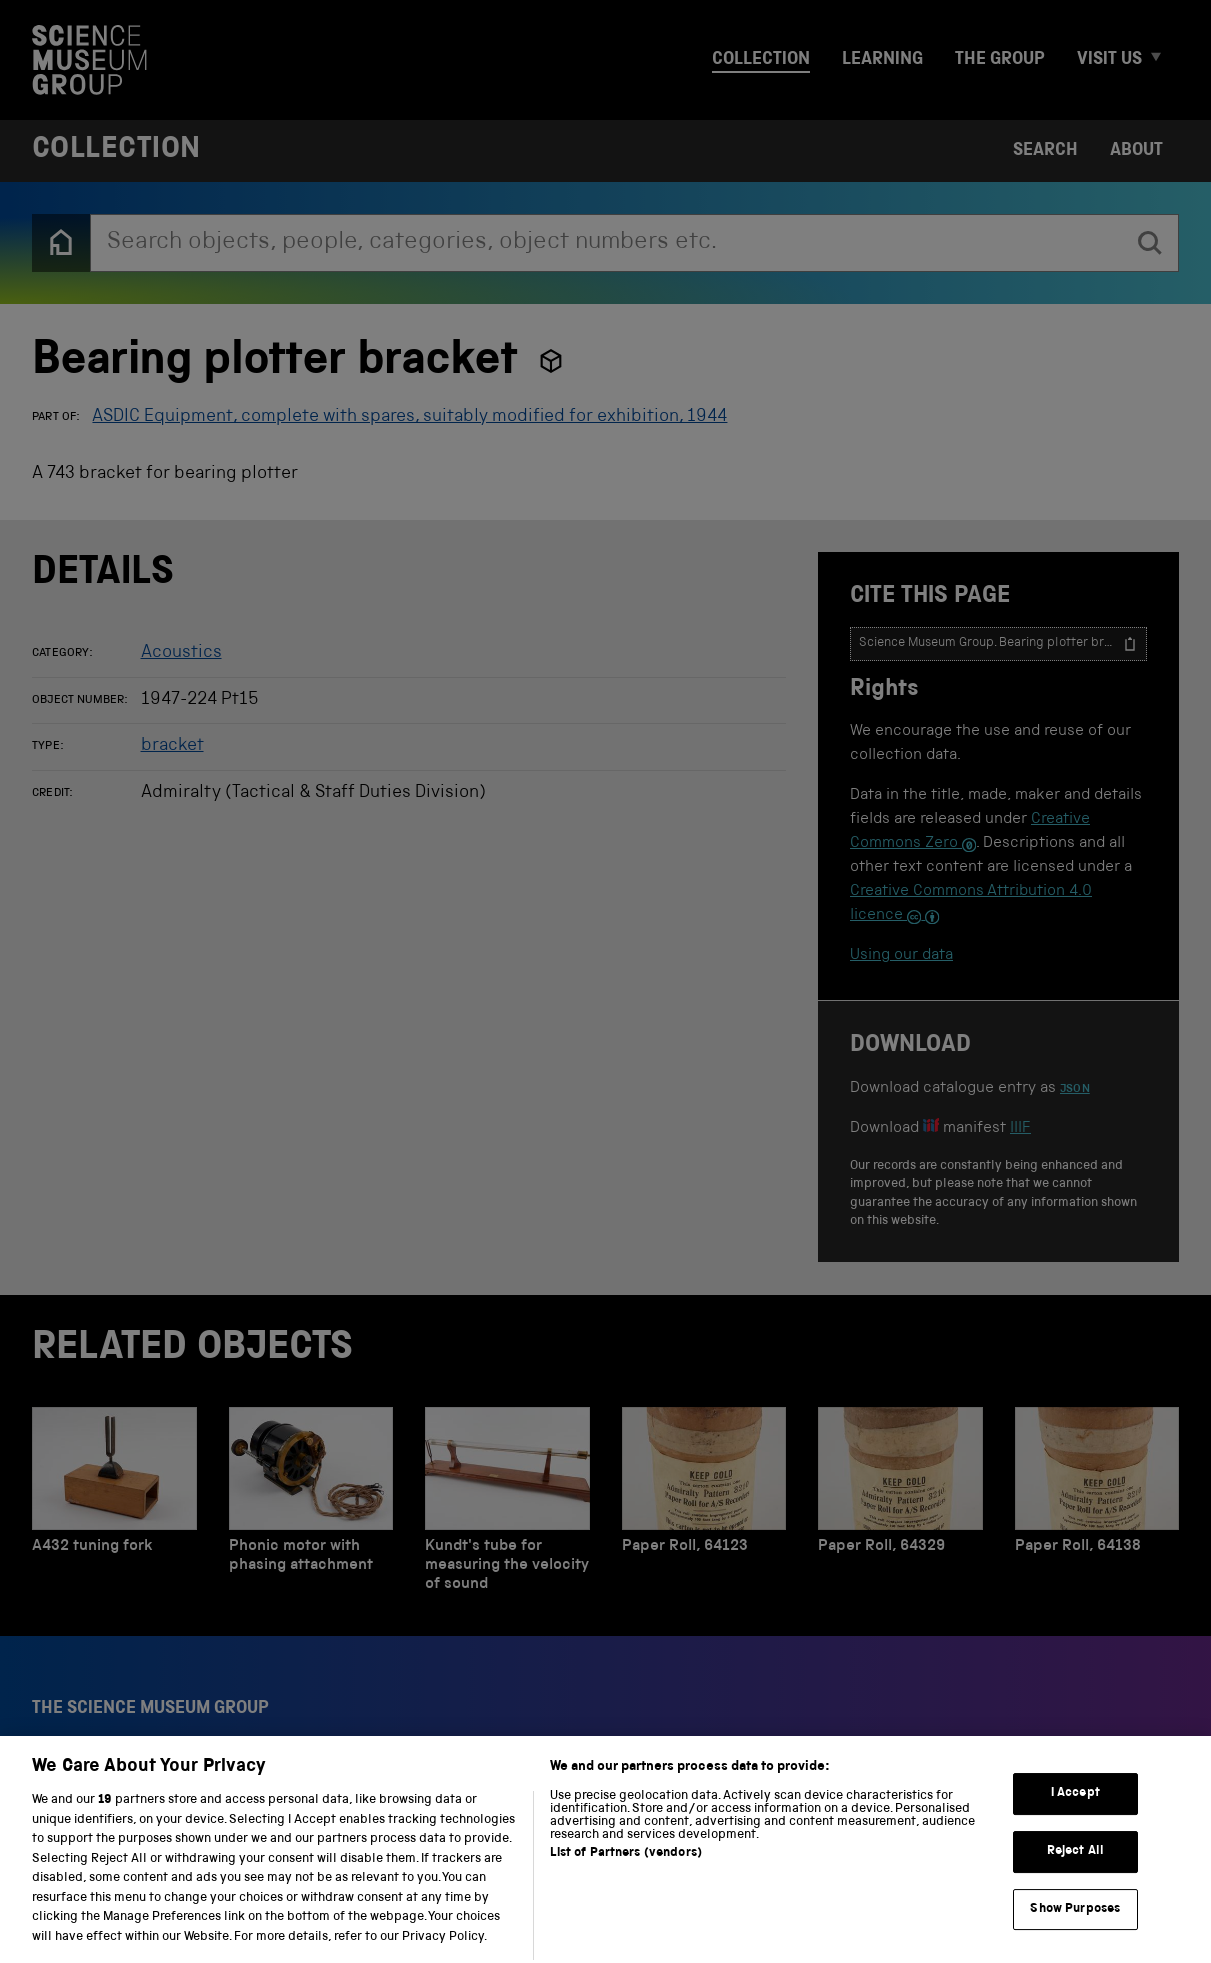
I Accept (1075, 1821)
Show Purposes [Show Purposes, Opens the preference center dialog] (1075, 1936)
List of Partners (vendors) (626, 1881)
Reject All (1075, 1878)
